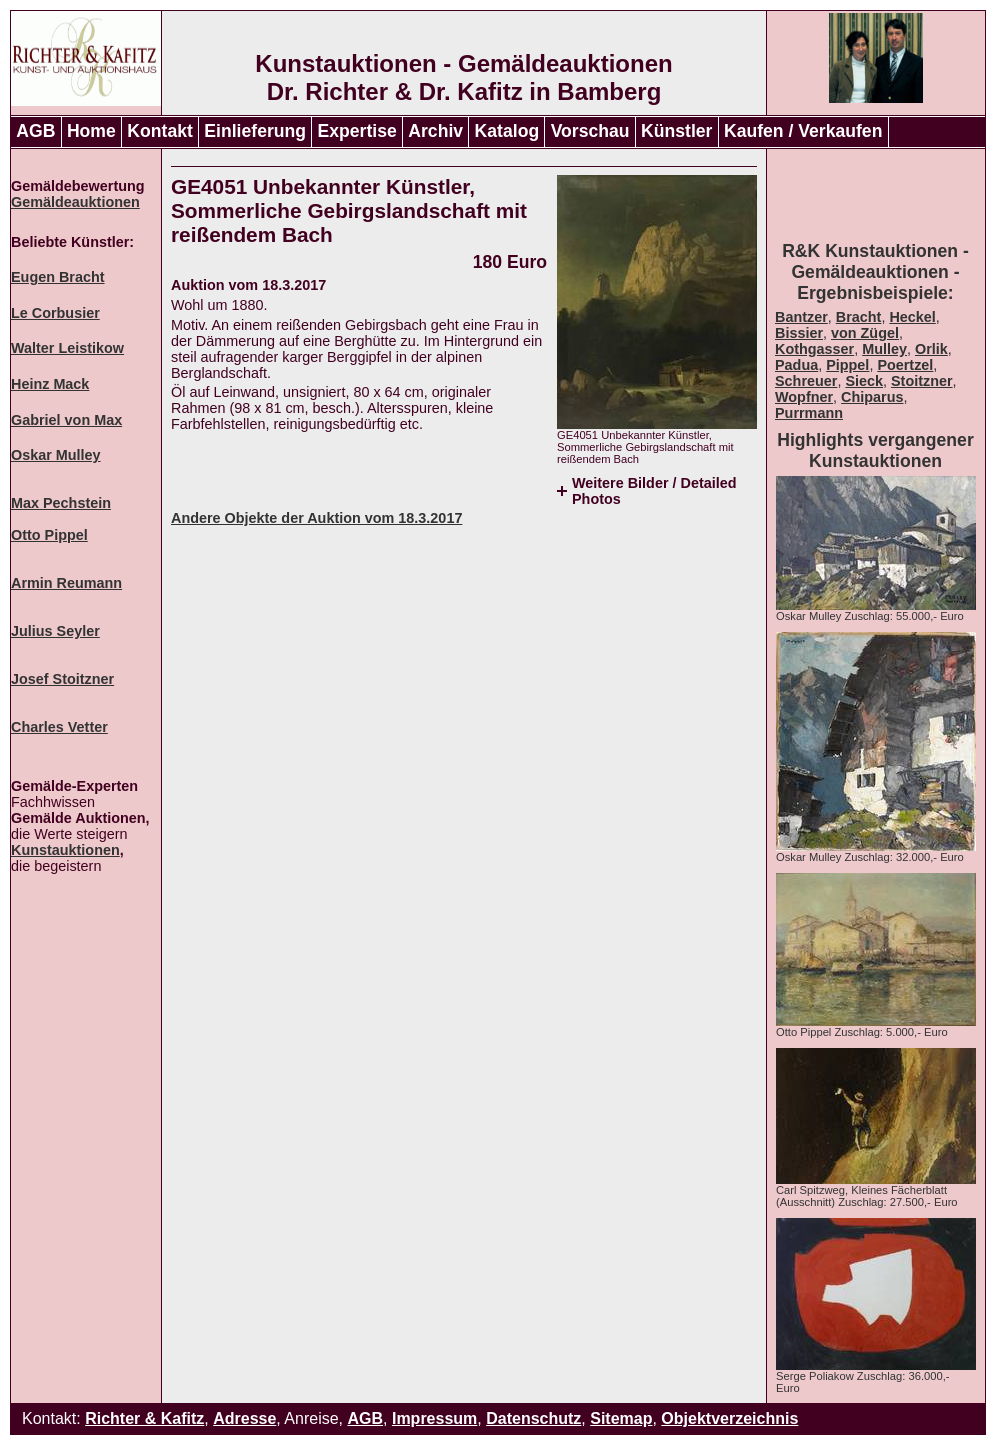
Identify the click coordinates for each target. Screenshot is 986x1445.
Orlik (931, 349)
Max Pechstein (61, 503)
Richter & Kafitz (144, 1418)
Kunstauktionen (65, 850)
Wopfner (804, 397)
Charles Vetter (59, 727)
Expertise (357, 131)
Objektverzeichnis (729, 1418)
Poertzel (905, 365)
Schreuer (806, 381)
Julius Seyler (55, 631)
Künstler (676, 131)
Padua (796, 365)
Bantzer (801, 317)
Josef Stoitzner (62, 679)
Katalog (507, 131)
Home (91, 131)
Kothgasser (814, 349)
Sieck (864, 381)
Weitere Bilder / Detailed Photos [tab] (654, 491)
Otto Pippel (49, 535)
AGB (35, 131)
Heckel (912, 317)
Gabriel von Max (66, 420)
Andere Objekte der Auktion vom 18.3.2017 (316, 518)
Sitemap (621, 1418)
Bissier (799, 333)
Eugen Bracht (58, 277)
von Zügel (865, 333)
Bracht (859, 317)
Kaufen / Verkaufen (803, 131)
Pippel (847, 365)
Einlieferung (255, 131)
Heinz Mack (50, 384)
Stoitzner (922, 381)
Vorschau (590, 131)
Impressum (434, 1418)
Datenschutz (533, 1418)
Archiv (435, 131)
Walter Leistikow (67, 348)
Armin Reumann (66, 583)
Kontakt (160, 131)
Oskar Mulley (56, 455)
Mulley (884, 349)
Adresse (244, 1418)
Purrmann (809, 413)
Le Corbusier (55, 313)
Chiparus (872, 397)
